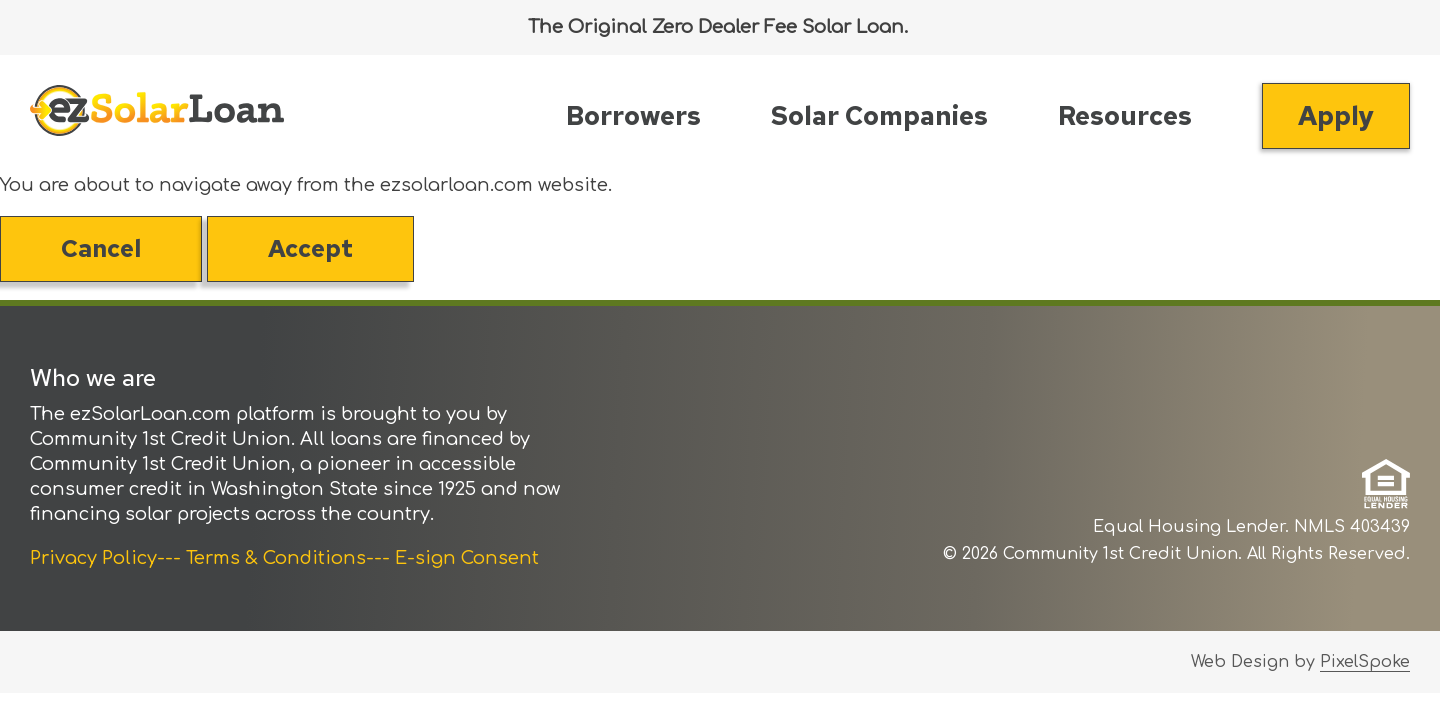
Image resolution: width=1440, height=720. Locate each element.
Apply (1336, 116)
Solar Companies (879, 116)
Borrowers (633, 116)
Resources (1125, 116)
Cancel (101, 248)
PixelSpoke (1365, 662)
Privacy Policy (93, 558)
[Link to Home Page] (157, 114)
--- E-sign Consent (452, 558)
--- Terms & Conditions (261, 558)
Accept (310, 248)
